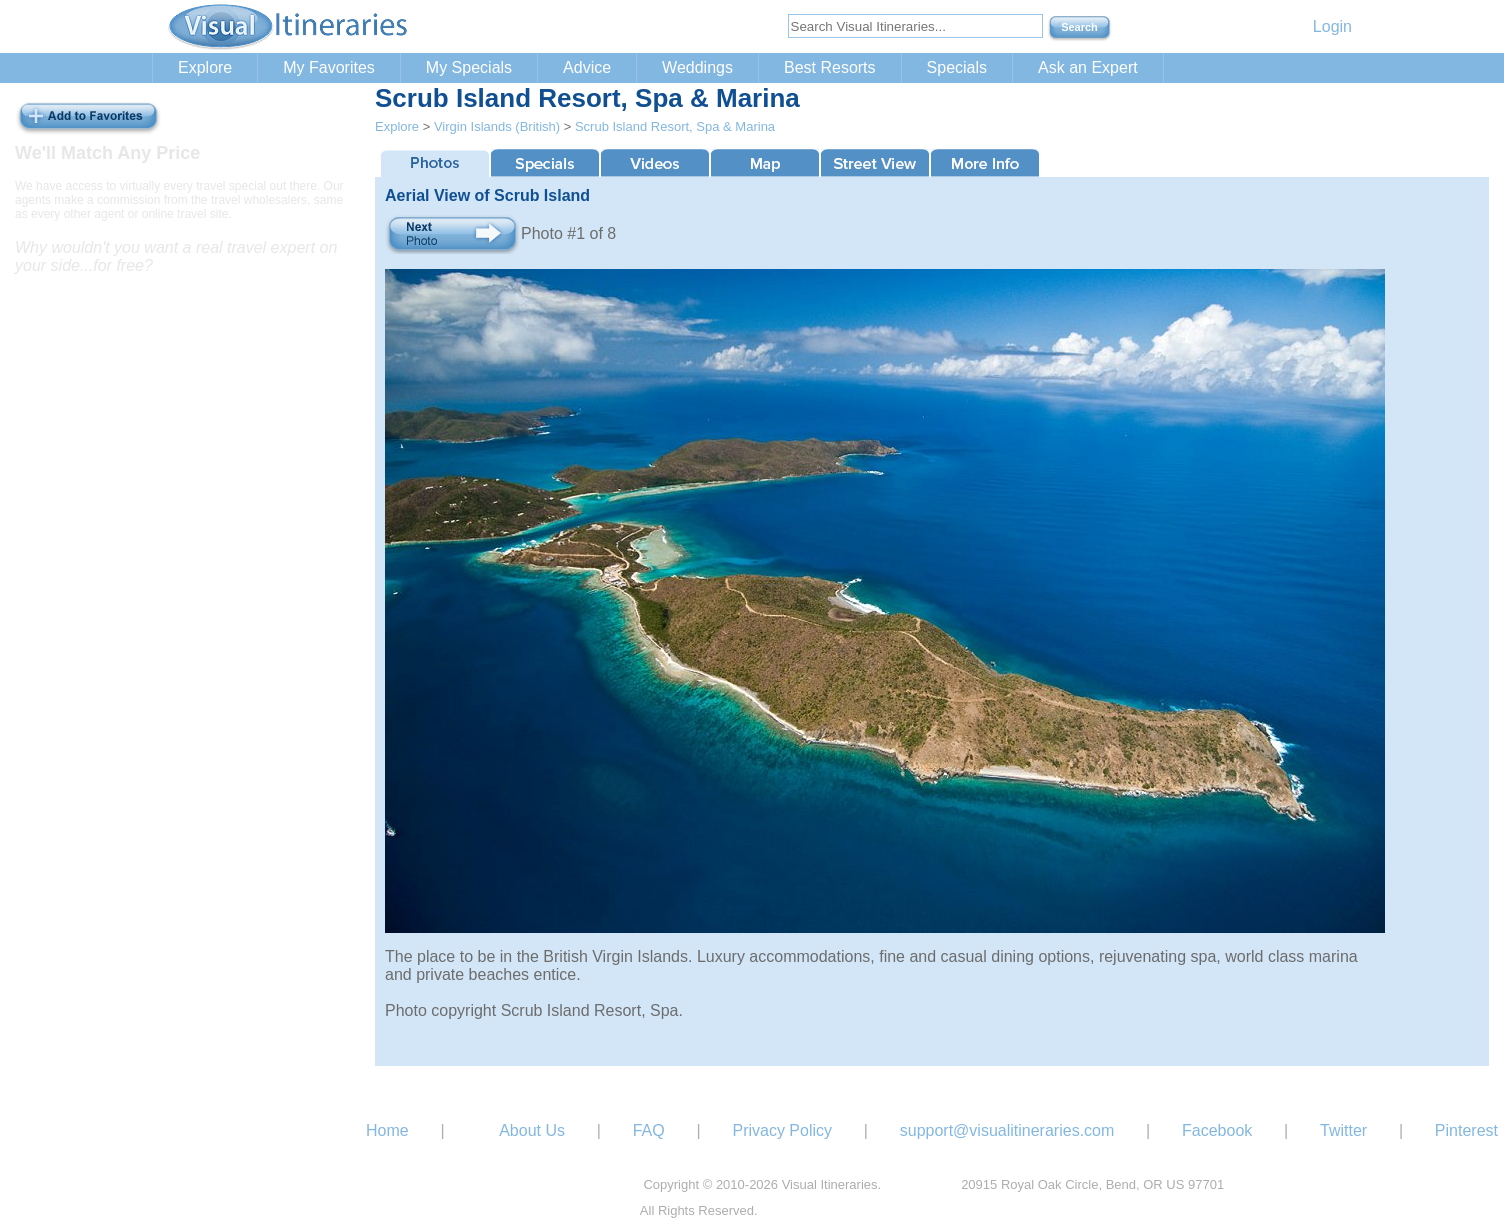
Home (387, 1130)
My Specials (469, 67)
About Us (532, 1130)
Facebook (1217, 1130)
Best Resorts (830, 67)
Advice (587, 67)
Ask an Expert (1088, 67)
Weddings (697, 67)
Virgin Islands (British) (497, 126)
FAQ (649, 1130)
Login (1332, 26)
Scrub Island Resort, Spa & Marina (675, 126)
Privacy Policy (782, 1130)
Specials (957, 67)
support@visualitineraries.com (1007, 1130)
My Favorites (329, 67)
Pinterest (1466, 1130)
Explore (205, 67)
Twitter (1343, 1130)
